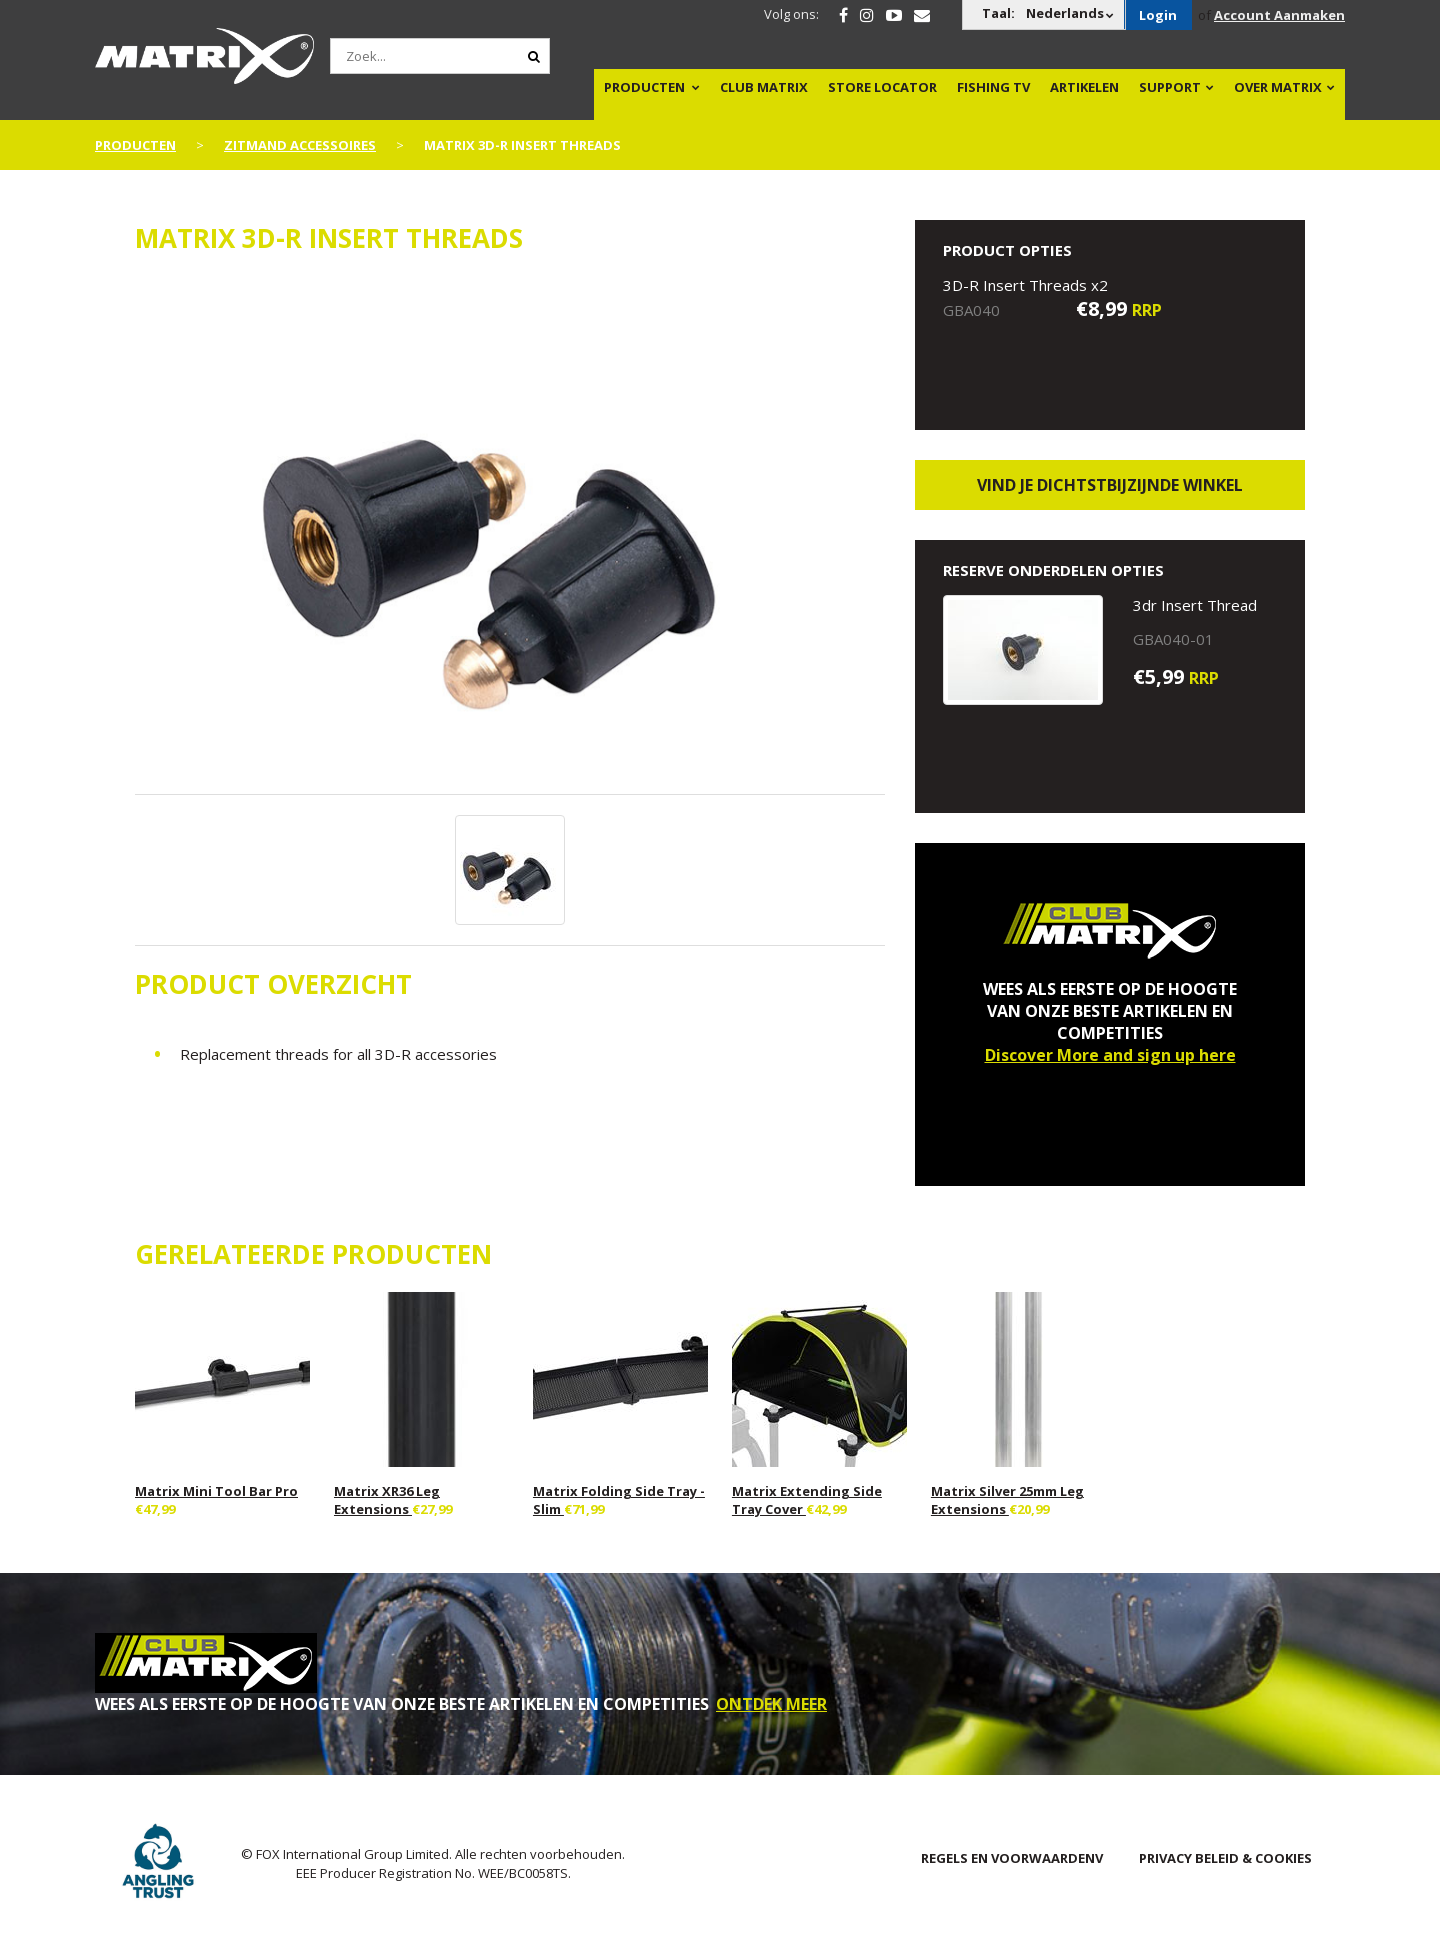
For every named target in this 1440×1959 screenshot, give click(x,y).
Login (1158, 15)
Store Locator (882, 87)
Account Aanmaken (1279, 15)
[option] (510, 535)
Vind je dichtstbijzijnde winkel (1110, 485)
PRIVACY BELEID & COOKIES (1225, 1858)
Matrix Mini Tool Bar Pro (216, 1491)
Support (1170, 87)
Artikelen (1084, 87)
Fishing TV (993, 87)
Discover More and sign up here (1110, 1055)
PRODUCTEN (644, 87)
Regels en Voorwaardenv (1012, 1858)
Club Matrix (764, 87)
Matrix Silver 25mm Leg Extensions (1007, 1500)
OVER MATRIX (1278, 87)
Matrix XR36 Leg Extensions (387, 1500)
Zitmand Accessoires (300, 145)
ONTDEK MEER (771, 1704)
